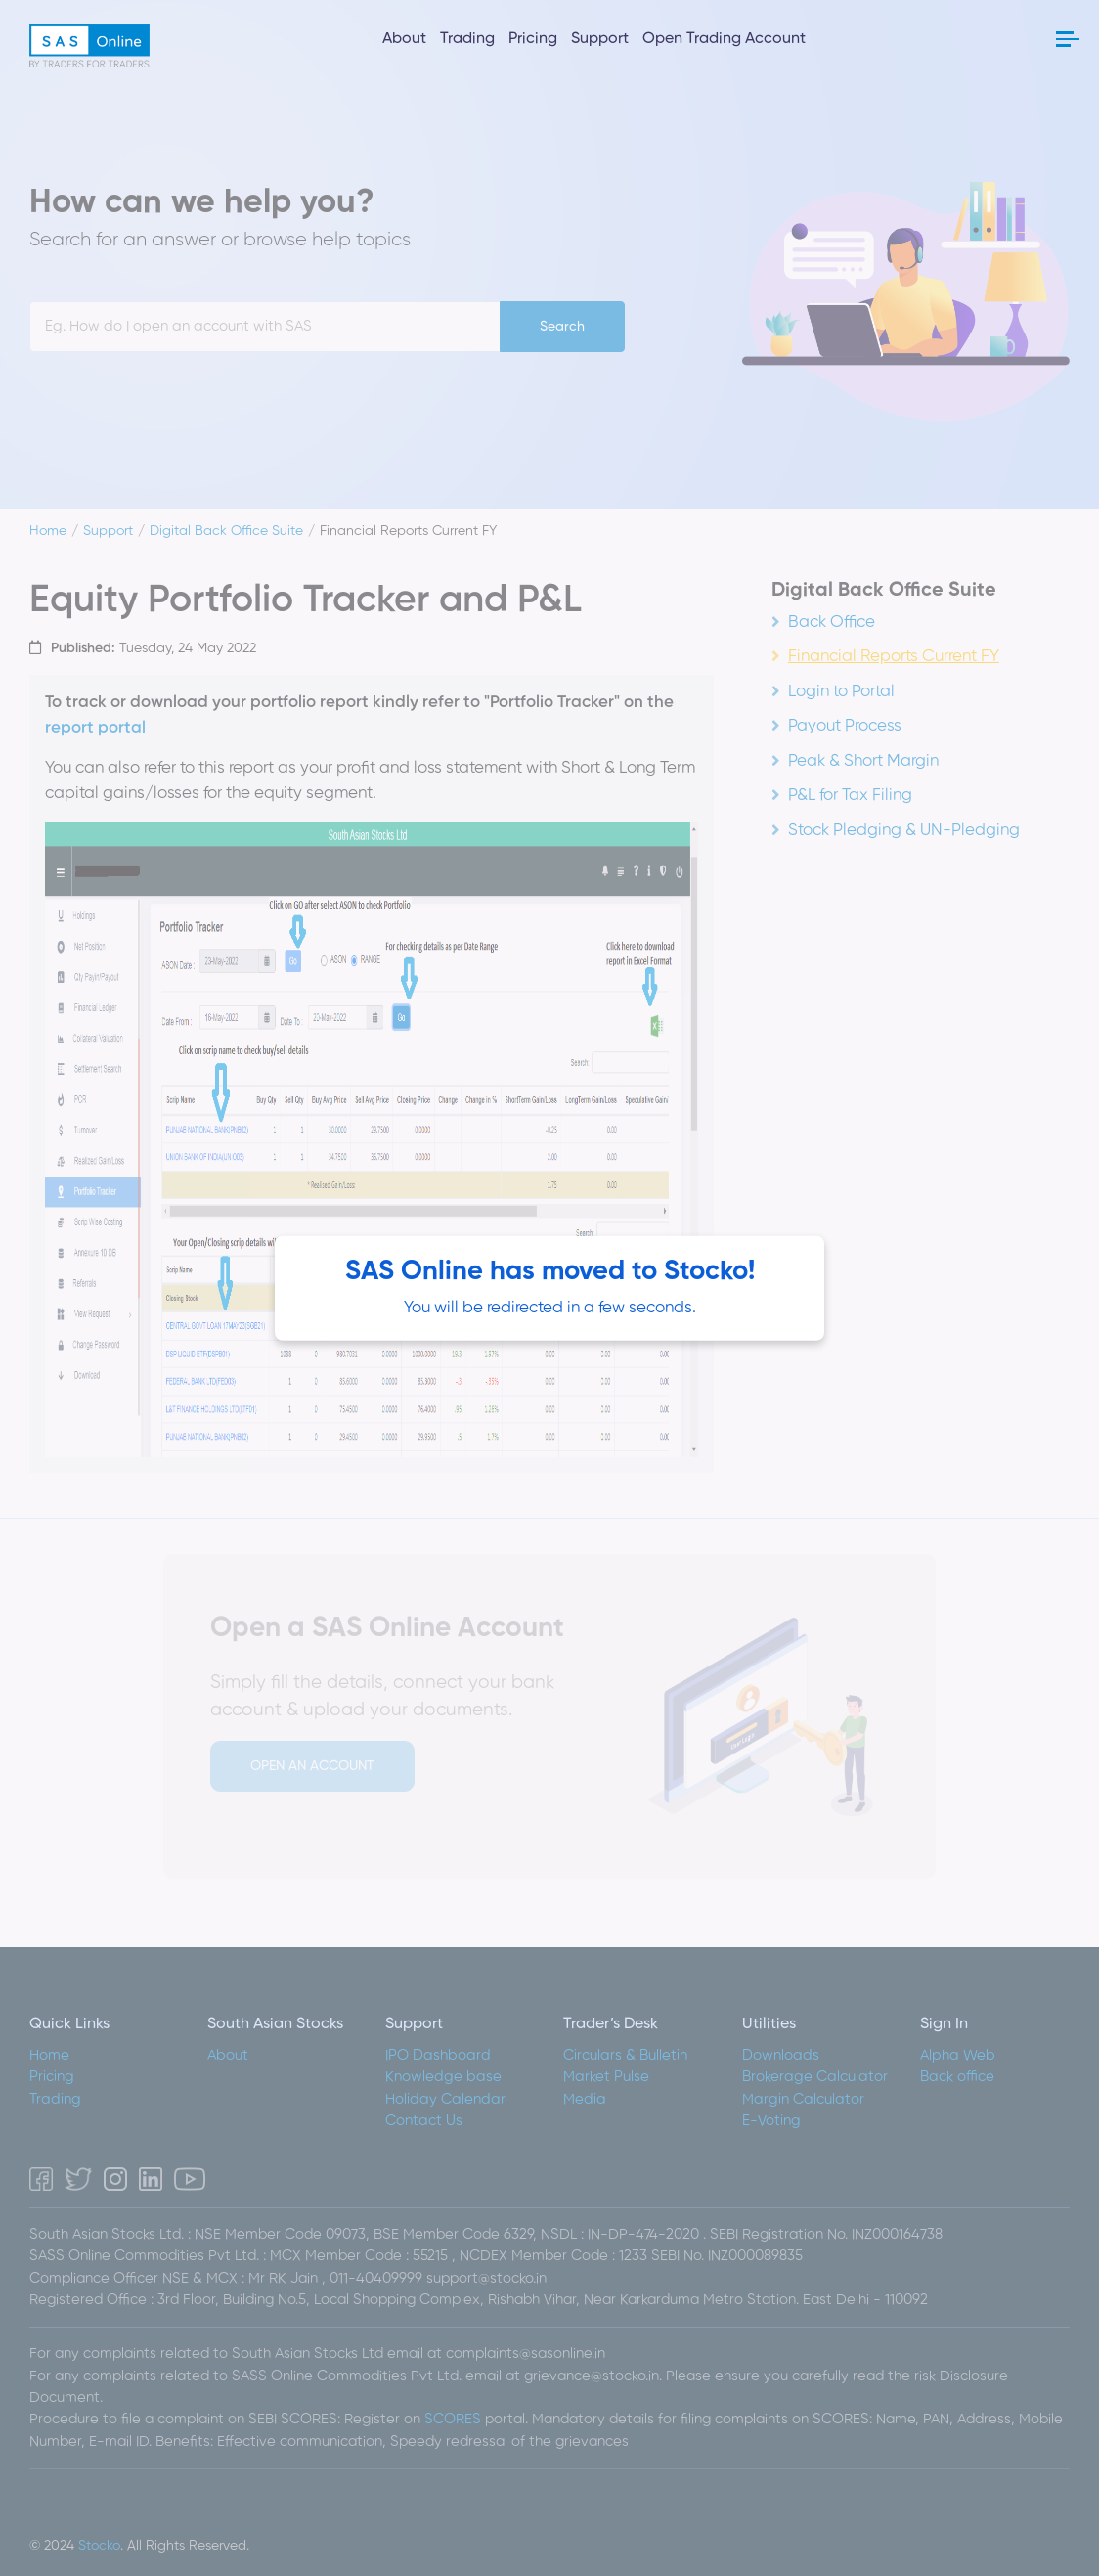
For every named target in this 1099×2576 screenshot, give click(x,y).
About (404, 39)
